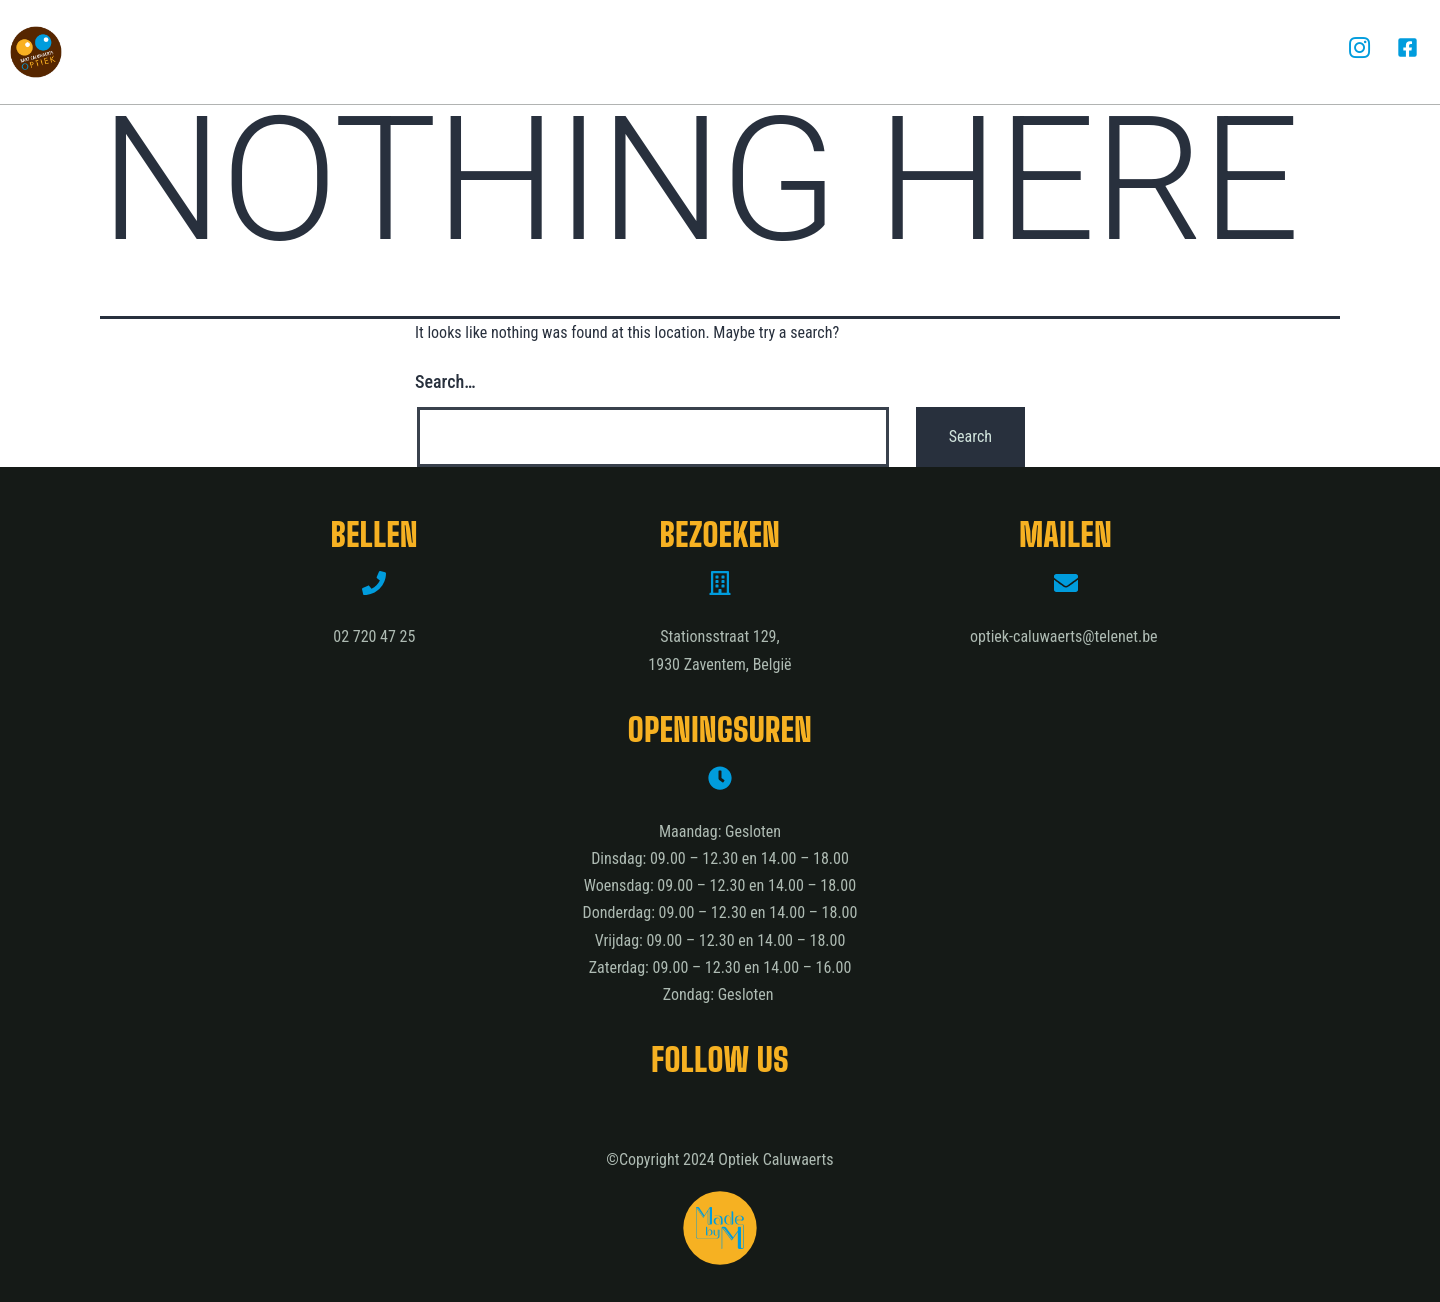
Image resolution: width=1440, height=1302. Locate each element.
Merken (958, 51)
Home (215, 51)
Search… (445, 381)
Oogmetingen (650, 51)
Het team (1067, 51)
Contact (1182, 51)
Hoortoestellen (816, 51)
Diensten (516, 51)
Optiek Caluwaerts (358, 51)
